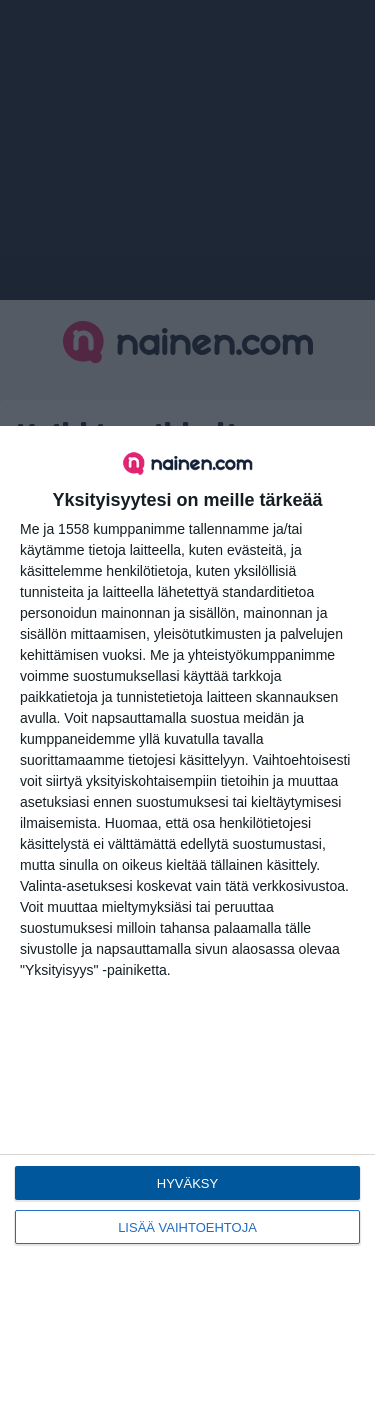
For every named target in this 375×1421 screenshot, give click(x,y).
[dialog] (187, 923)
